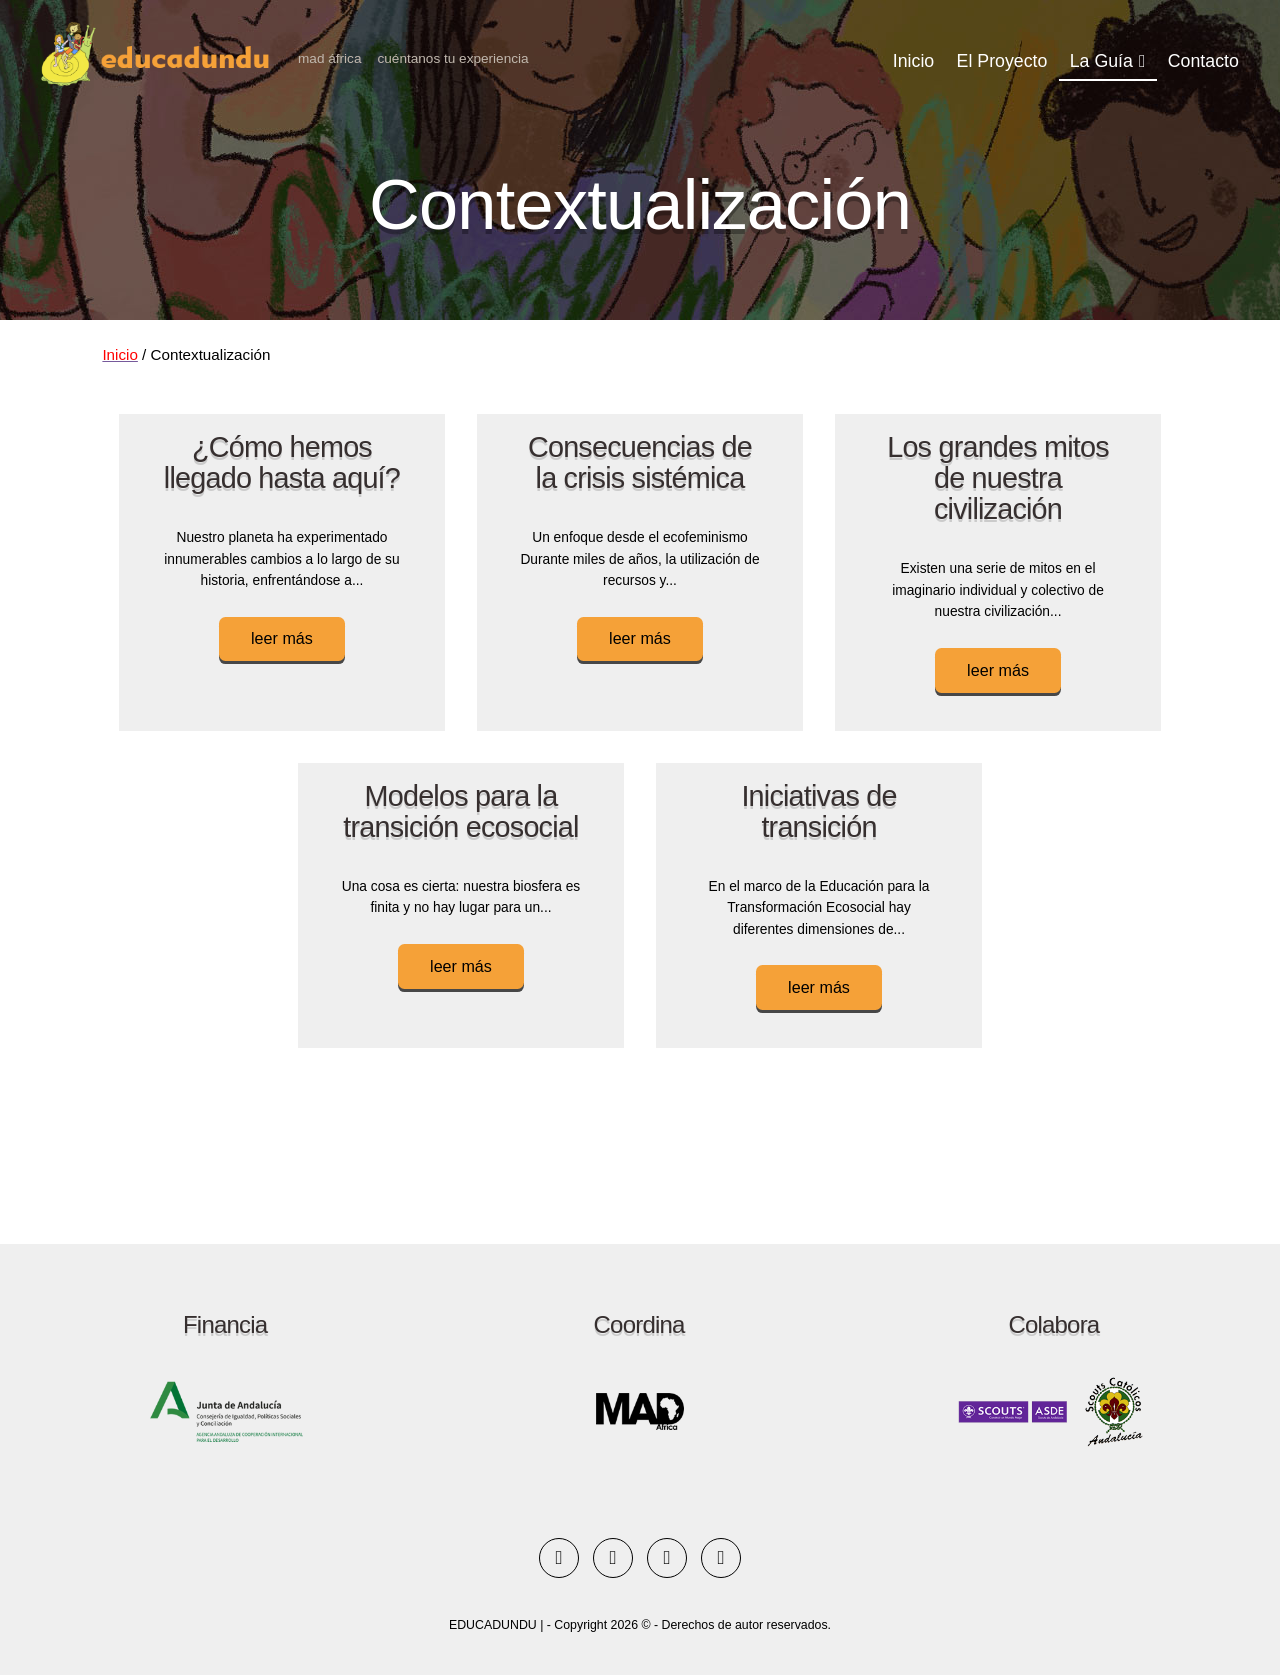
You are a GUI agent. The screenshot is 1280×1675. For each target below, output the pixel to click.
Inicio (913, 61)
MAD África (329, 58)
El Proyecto (1002, 61)
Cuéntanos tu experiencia (452, 58)
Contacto (1203, 61)
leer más (282, 638)
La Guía (1101, 61)
